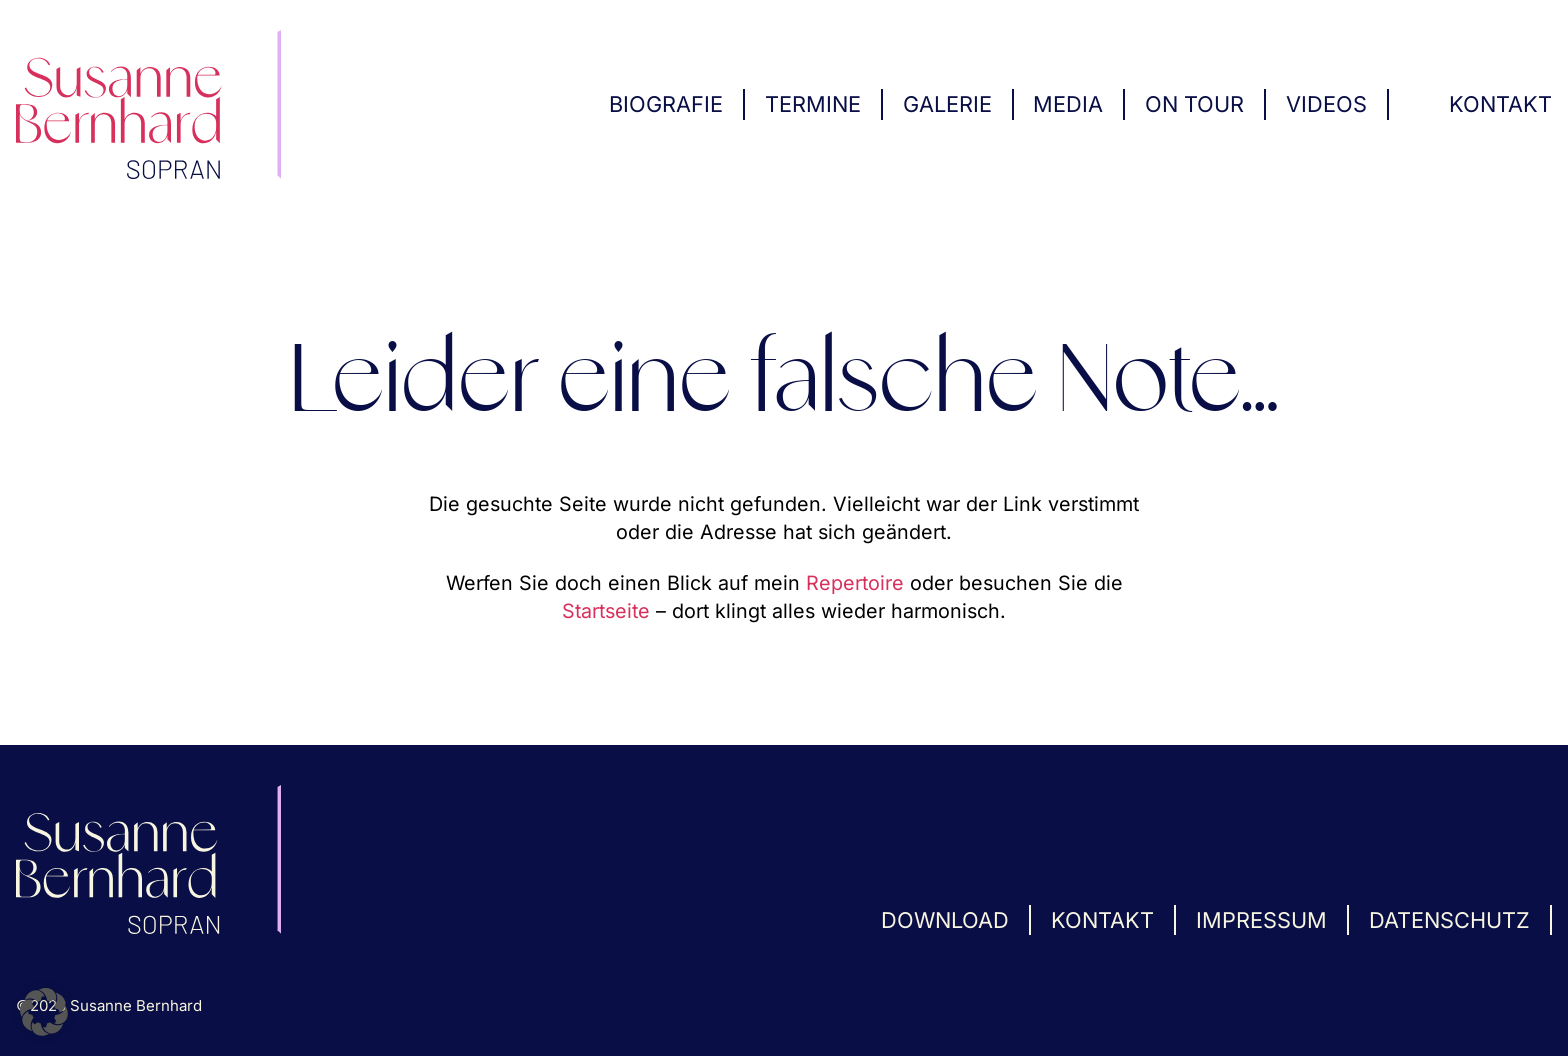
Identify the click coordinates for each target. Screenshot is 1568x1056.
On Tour (1194, 104)
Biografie (666, 104)
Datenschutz (1449, 920)
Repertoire (855, 583)
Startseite (606, 611)
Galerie (947, 104)
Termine (813, 104)
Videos (1326, 104)
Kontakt (1500, 104)
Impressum (1261, 920)
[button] (44, 1012)
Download (945, 920)
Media (1068, 104)
